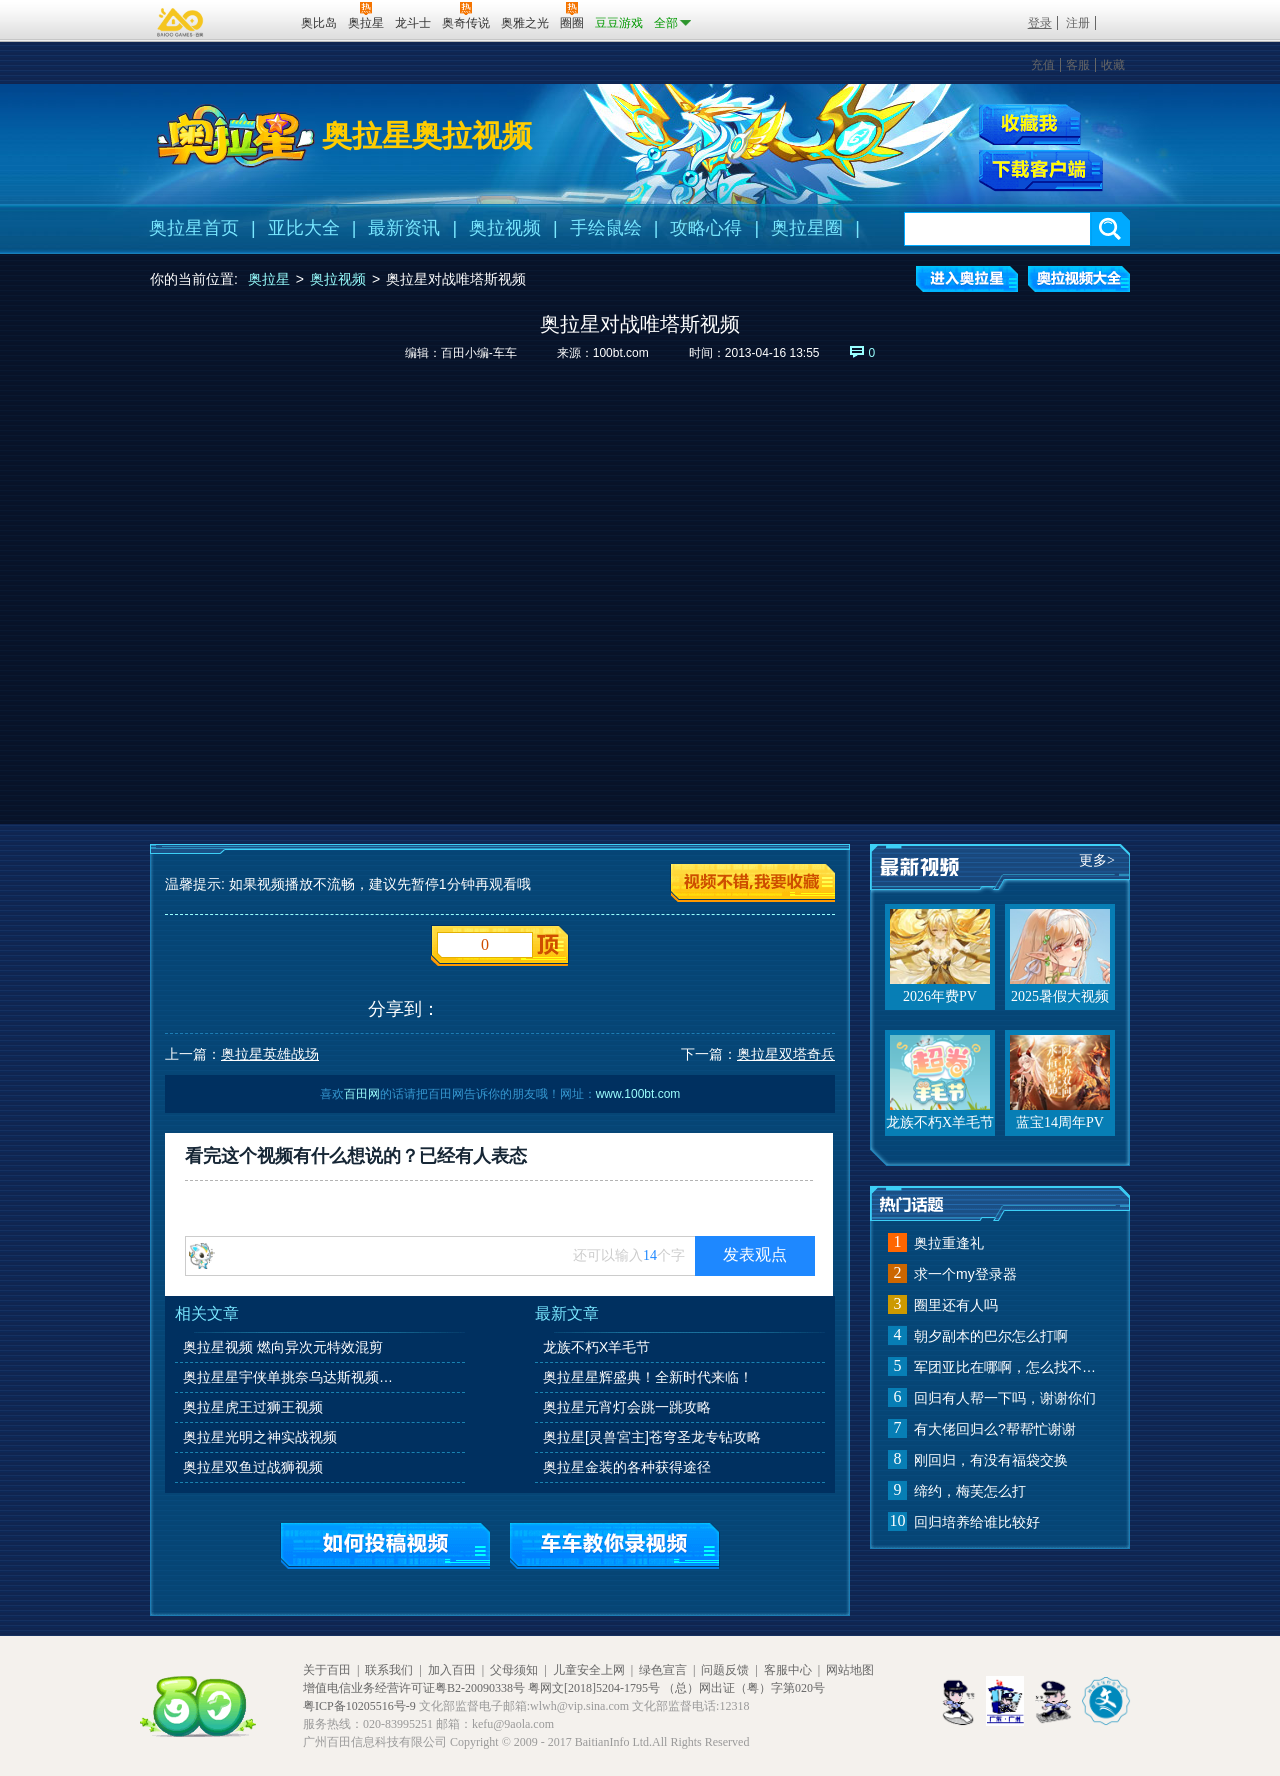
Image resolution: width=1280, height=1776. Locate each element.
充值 (1043, 65)
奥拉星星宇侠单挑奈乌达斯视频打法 (294, 1377)
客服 (1078, 65)
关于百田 (327, 1670)
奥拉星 (269, 279)
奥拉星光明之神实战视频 (260, 1437)
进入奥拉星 (967, 279)
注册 (1078, 23)
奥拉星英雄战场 (270, 1054)
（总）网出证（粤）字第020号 (744, 1688)
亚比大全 (304, 228)
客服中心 (788, 1670)
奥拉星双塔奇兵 (786, 1054)
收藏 (1113, 65)
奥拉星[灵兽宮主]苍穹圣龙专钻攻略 (652, 1437)
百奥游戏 (181, 22)
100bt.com (621, 353)
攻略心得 (706, 228)
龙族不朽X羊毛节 (596, 1347)
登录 (1040, 23)
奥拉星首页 (194, 228)
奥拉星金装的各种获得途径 (627, 1467)
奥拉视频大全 (1079, 279)
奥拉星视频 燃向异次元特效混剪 (283, 1347)
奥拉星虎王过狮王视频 (253, 1407)
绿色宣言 (663, 1670)
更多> (1097, 860)
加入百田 (452, 1670)
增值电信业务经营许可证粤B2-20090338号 (414, 1688)
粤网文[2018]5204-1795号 (594, 1688)
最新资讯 (404, 228)
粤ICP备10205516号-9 (359, 1706)
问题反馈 (725, 1670)
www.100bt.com (638, 1094)
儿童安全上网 (589, 1670)
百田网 (256, 21)
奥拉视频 (505, 228)
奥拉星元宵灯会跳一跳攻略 (627, 1407)
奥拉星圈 (807, 228)
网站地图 (850, 1670)
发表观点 (755, 1254)
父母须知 (514, 1670)
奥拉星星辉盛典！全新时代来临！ (648, 1377)
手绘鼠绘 (606, 228)
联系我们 (389, 1670)
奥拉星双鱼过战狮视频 (253, 1467)
